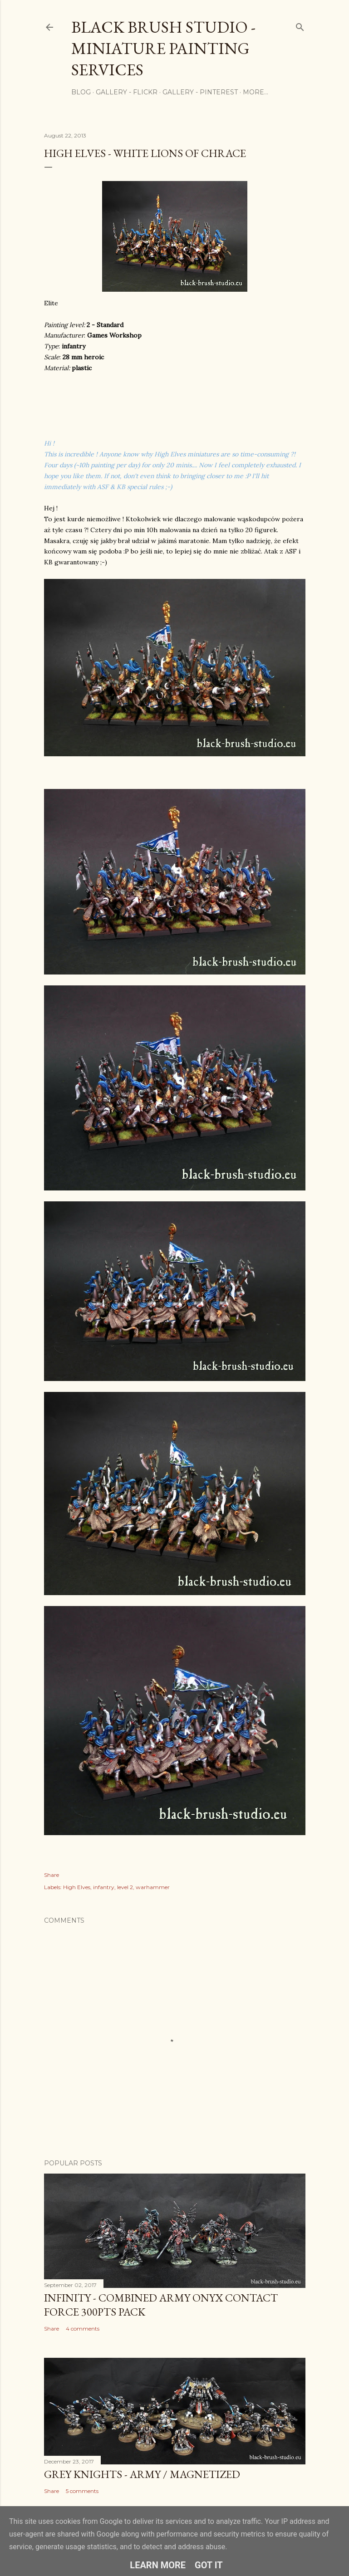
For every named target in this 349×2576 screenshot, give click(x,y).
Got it (209, 2565)
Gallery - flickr (126, 92)
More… (255, 92)
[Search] (300, 25)
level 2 (125, 1887)
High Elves (76, 1887)
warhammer (153, 1887)
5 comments (82, 2491)
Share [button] (51, 1874)
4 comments (82, 2328)
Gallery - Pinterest (200, 92)
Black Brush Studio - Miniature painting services (163, 48)
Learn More (158, 2565)
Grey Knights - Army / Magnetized (142, 2474)
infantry (103, 1887)
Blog (81, 92)
